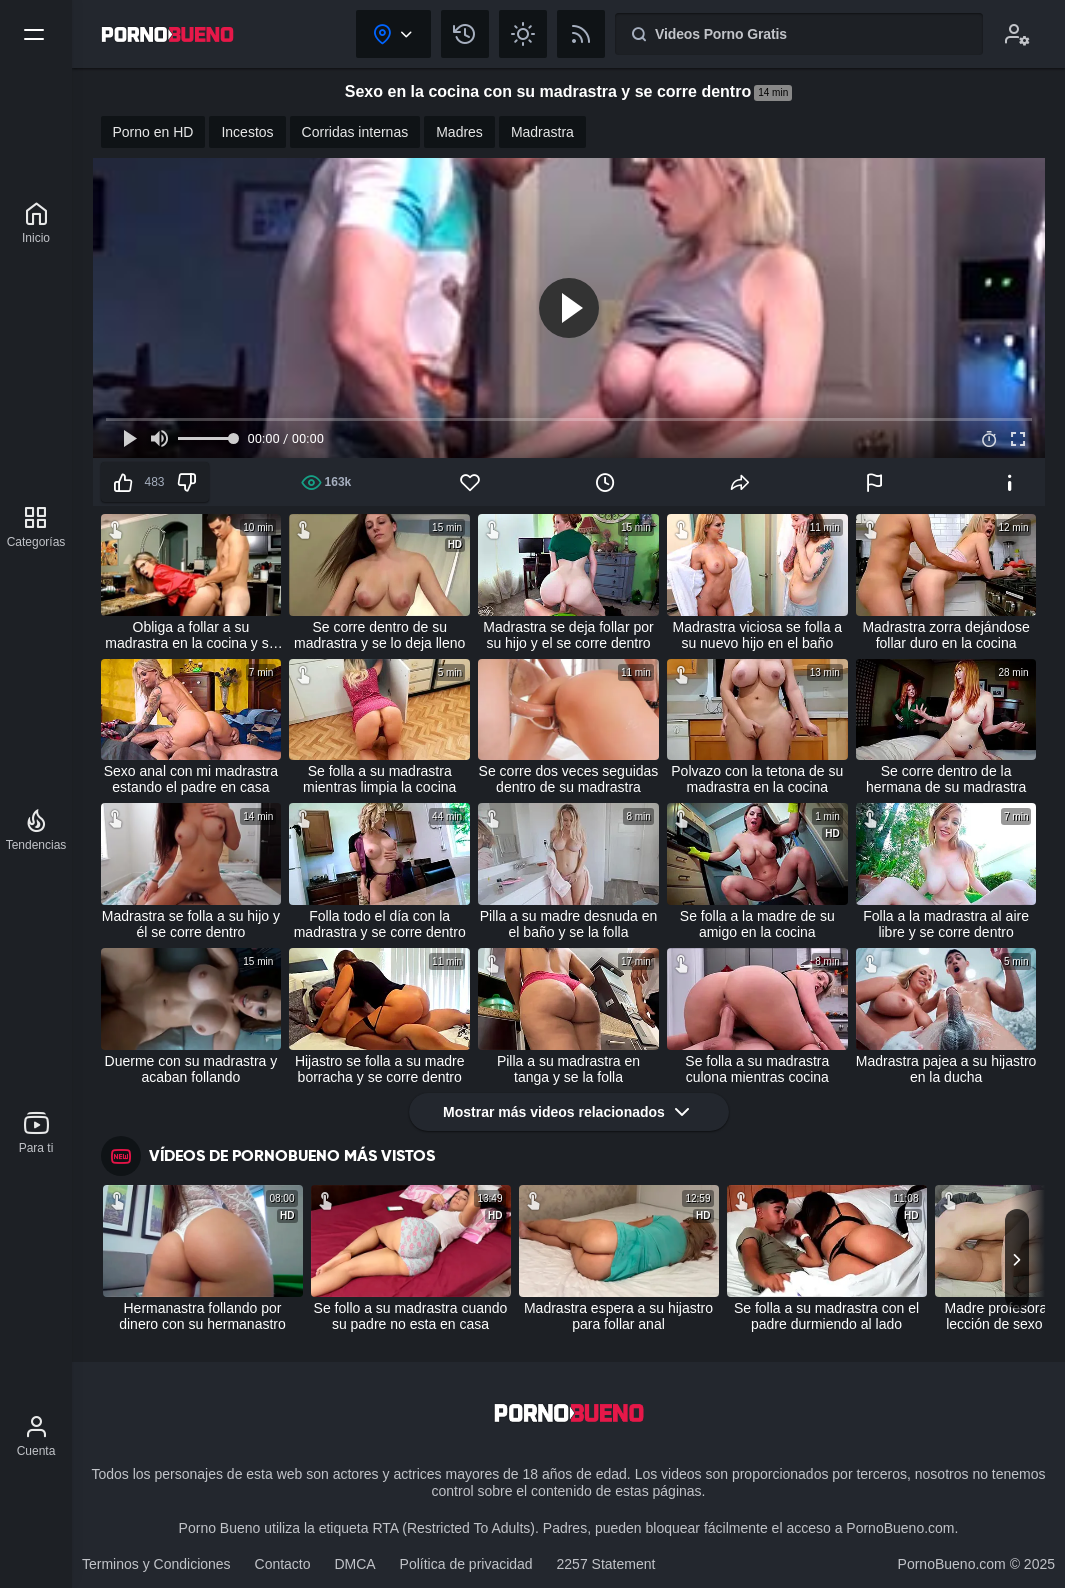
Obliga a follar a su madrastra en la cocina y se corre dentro (190, 635)
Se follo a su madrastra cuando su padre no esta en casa (411, 1316)
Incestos (247, 132)
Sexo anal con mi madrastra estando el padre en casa (191, 779)
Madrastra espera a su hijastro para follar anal (618, 1316)
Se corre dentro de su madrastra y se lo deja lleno (379, 635)
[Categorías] (36, 527)
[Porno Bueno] (36, 223)
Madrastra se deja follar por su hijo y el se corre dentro (568, 635)
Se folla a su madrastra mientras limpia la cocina (379, 779)
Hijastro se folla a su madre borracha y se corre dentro (380, 1069)
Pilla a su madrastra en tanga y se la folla (568, 1069)
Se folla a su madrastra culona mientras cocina (757, 1069)
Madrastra (542, 132)
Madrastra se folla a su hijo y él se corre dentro (191, 924)
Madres (459, 132)
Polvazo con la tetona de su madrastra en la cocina (757, 779)
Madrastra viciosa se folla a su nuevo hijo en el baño (757, 635)
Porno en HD (153, 132)
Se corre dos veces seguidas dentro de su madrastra (569, 779)
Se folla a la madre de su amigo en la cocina (757, 924)
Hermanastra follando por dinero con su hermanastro (202, 1316)
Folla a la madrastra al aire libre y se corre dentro (946, 924)
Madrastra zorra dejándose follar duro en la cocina (945, 635)
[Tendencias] (36, 830)
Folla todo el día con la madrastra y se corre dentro (380, 924)
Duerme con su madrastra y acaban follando (191, 1069)
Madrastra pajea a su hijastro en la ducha (946, 1069)
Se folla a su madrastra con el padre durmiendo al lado (826, 1316)
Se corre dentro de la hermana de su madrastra (946, 779)
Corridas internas (355, 132)
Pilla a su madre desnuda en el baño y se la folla (568, 924)
